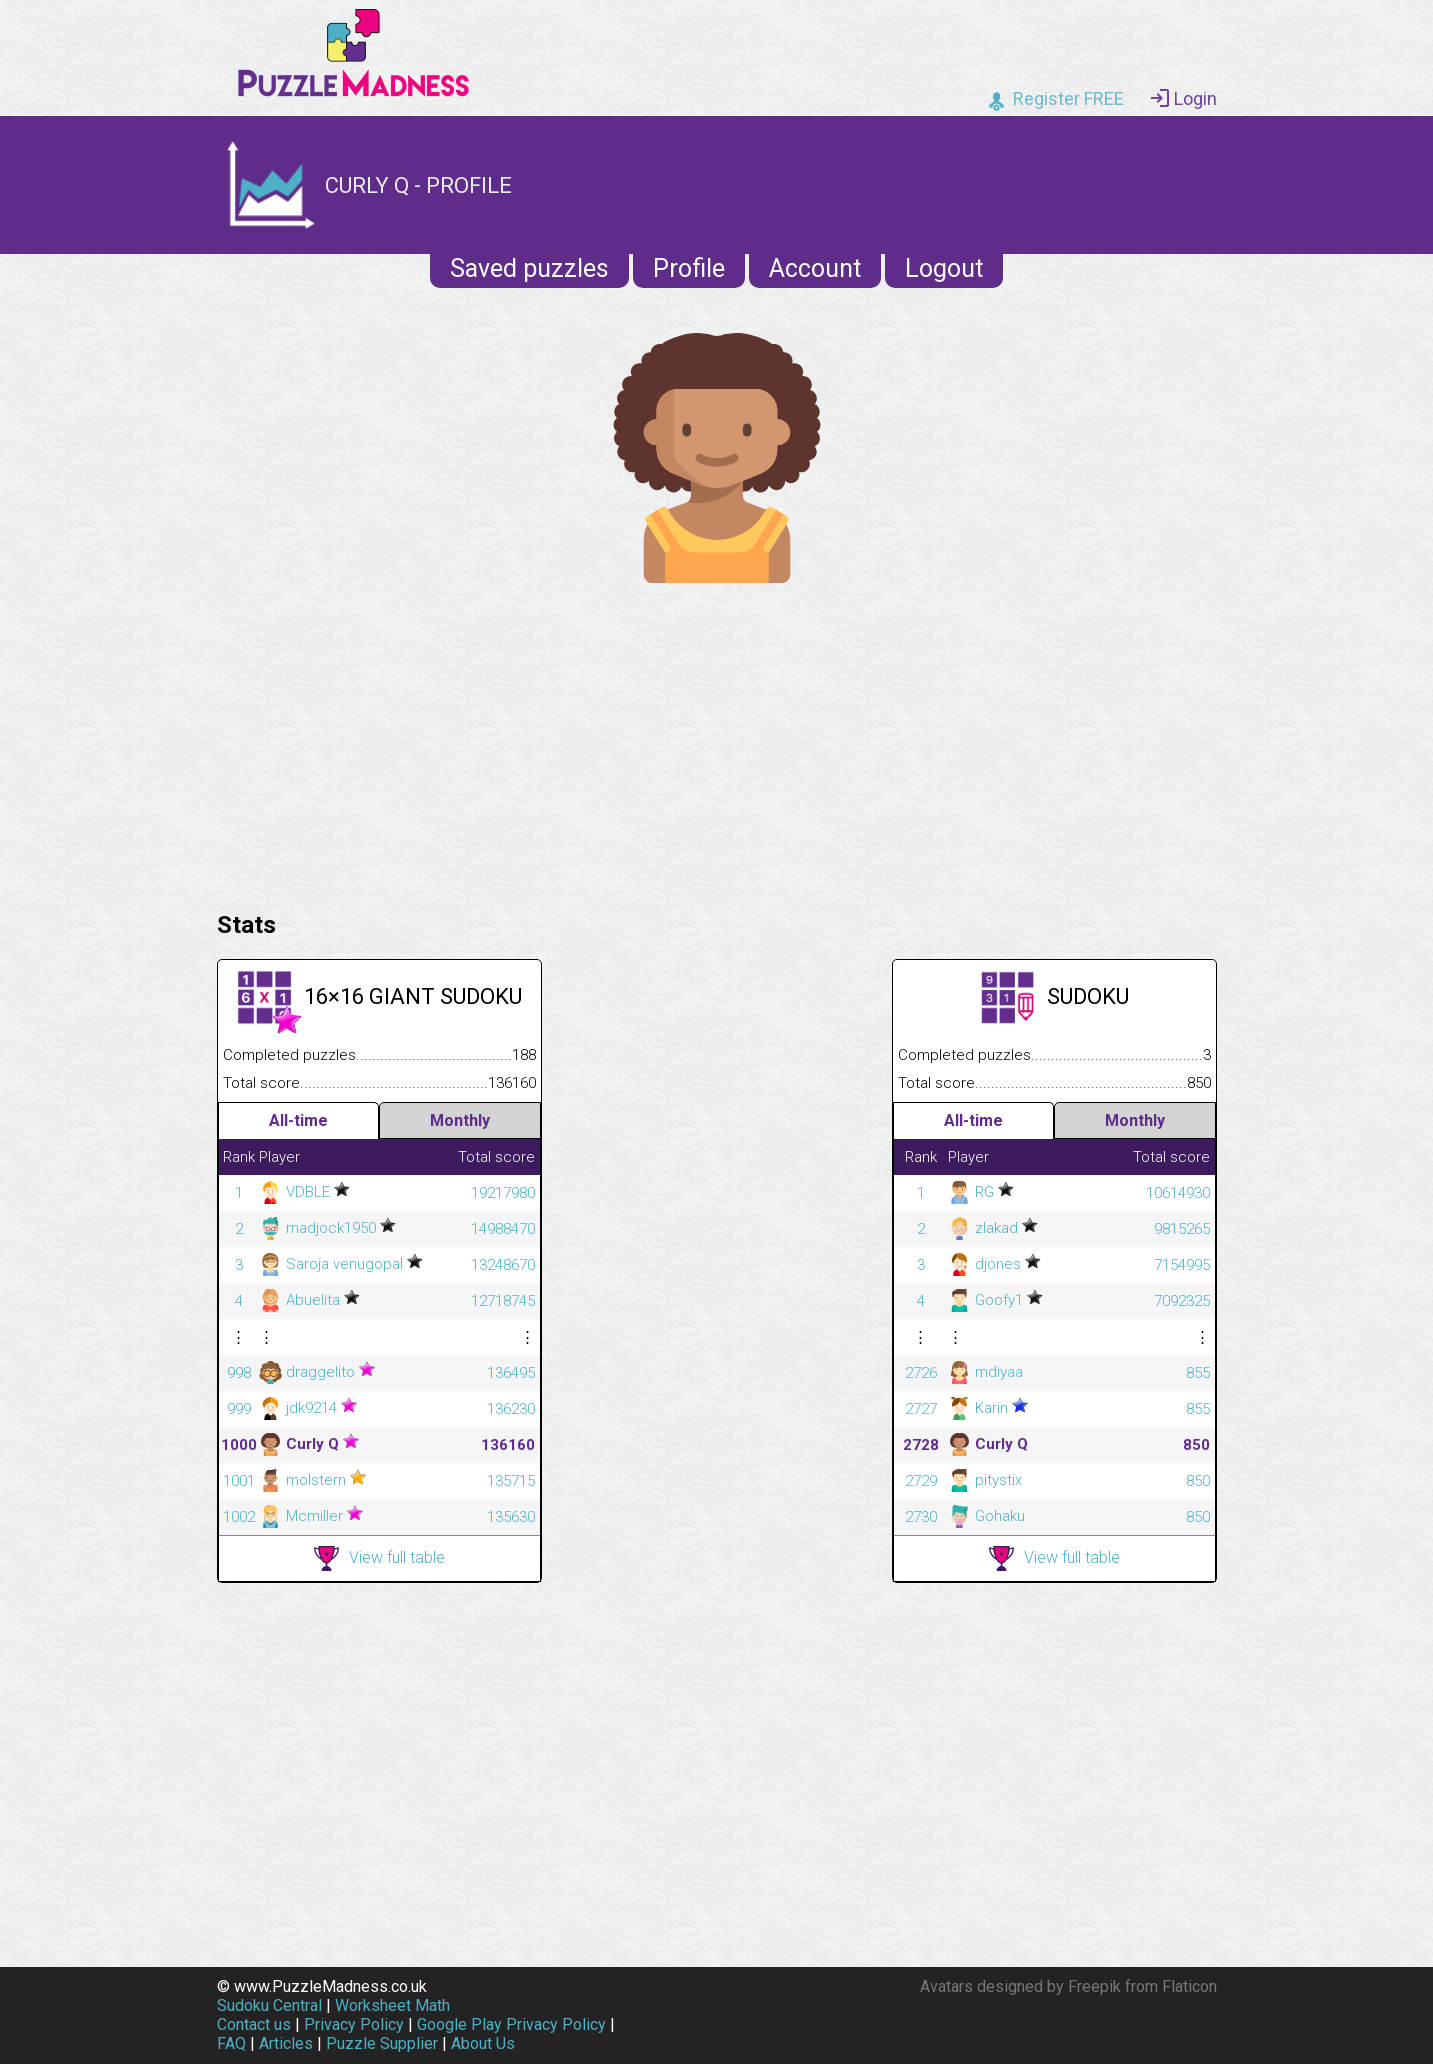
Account (815, 268)
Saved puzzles (529, 268)
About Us (483, 2043)
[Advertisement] (717, 742)
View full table (379, 1558)
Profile (689, 268)
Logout (944, 268)
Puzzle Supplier (382, 2043)
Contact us (254, 2024)
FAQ (231, 2043)
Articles (286, 2043)
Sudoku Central (269, 2005)
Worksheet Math (392, 2005)
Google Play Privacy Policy (511, 2024)
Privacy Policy (354, 2024)
